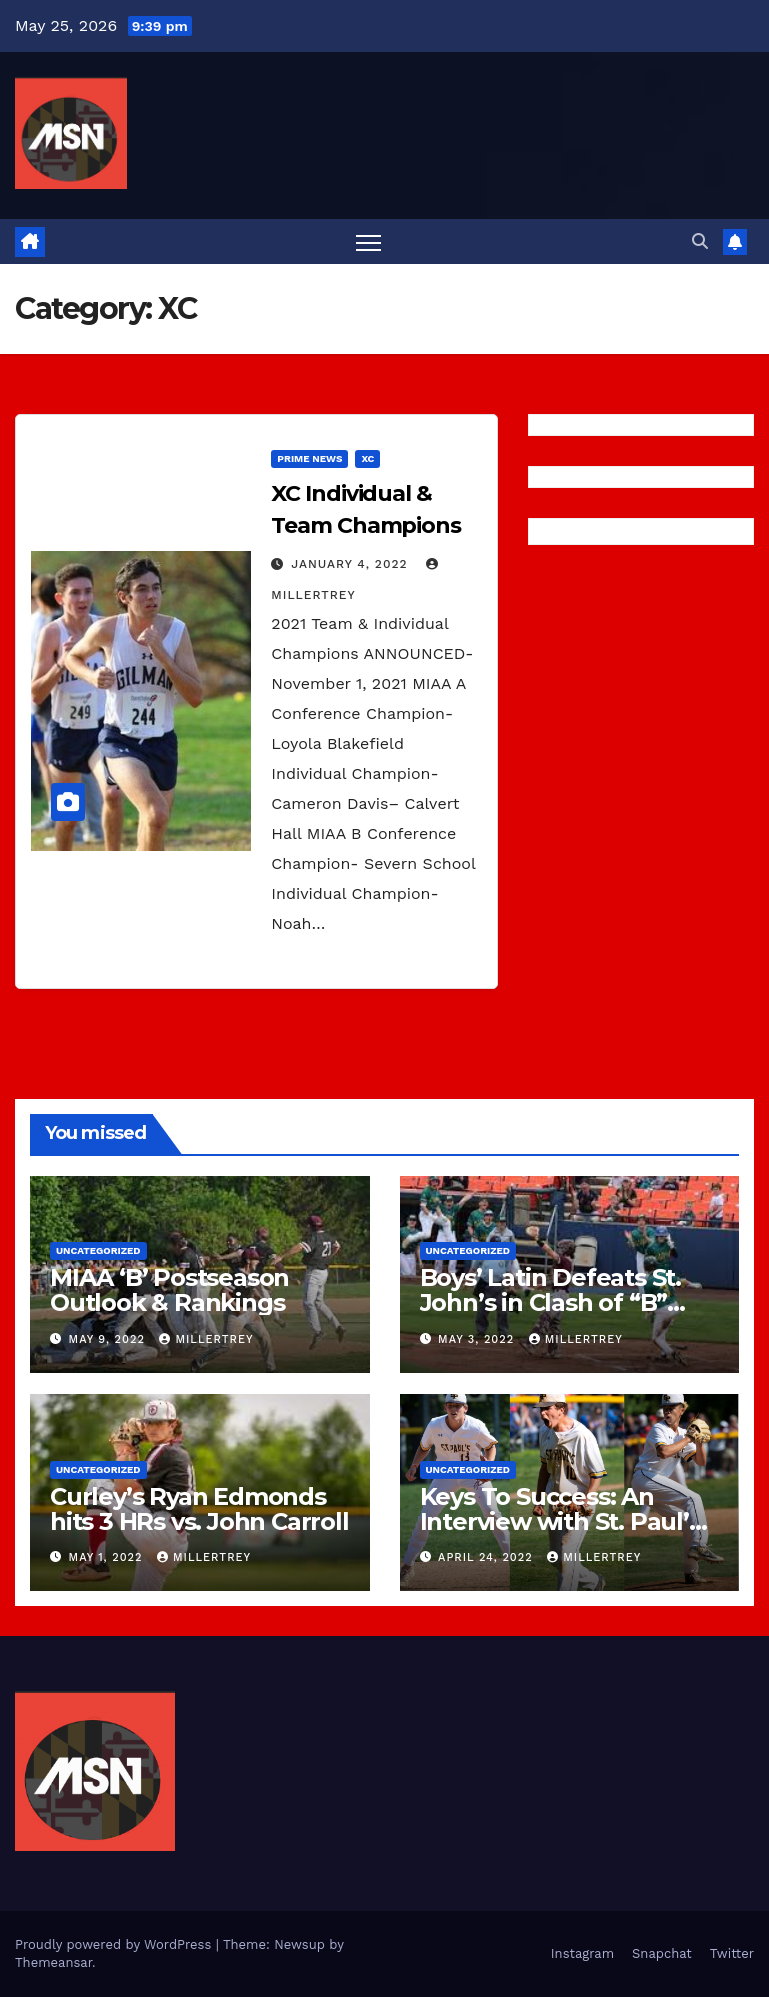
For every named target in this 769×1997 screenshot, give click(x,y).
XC (367, 458)
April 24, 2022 (487, 1557)
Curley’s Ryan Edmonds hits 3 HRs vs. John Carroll (199, 1509)
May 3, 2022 (478, 1339)
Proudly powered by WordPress (115, 1944)
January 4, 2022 (351, 564)
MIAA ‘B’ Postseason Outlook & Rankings (169, 1290)
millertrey (206, 1339)
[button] (700, 241)
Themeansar (53, 1962)
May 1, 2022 (108, 1557)
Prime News (309, 458)
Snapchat (662, 1953)
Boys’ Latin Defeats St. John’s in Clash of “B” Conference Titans (550, 1302)
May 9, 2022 (109, 1339)
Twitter (732, 1953)
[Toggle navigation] (368, 241)
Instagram (582, 1953)
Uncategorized (98, 1250)
